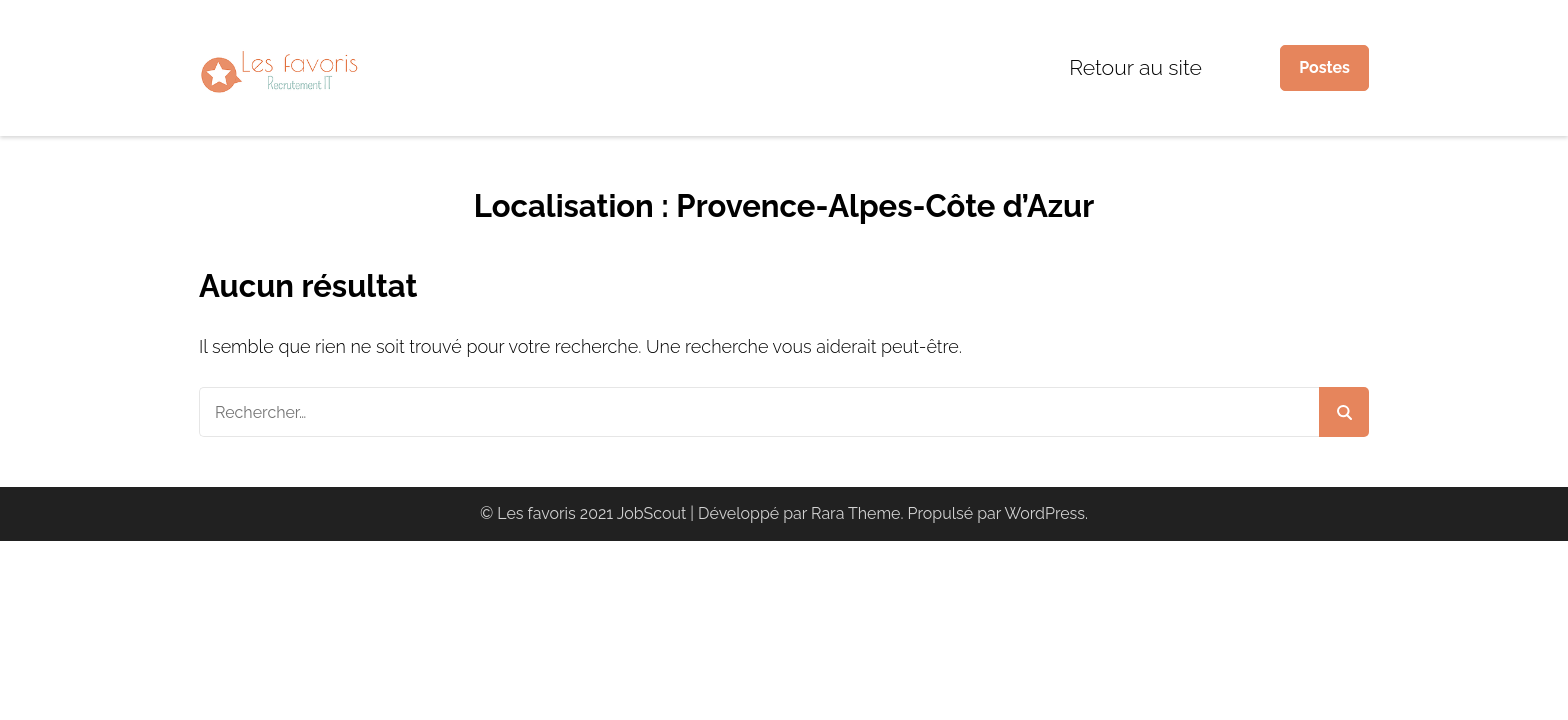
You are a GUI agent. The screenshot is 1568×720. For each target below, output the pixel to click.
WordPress (1045, 513)
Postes (1324, 67)
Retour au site (1135, 67)
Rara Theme (855, 513)
